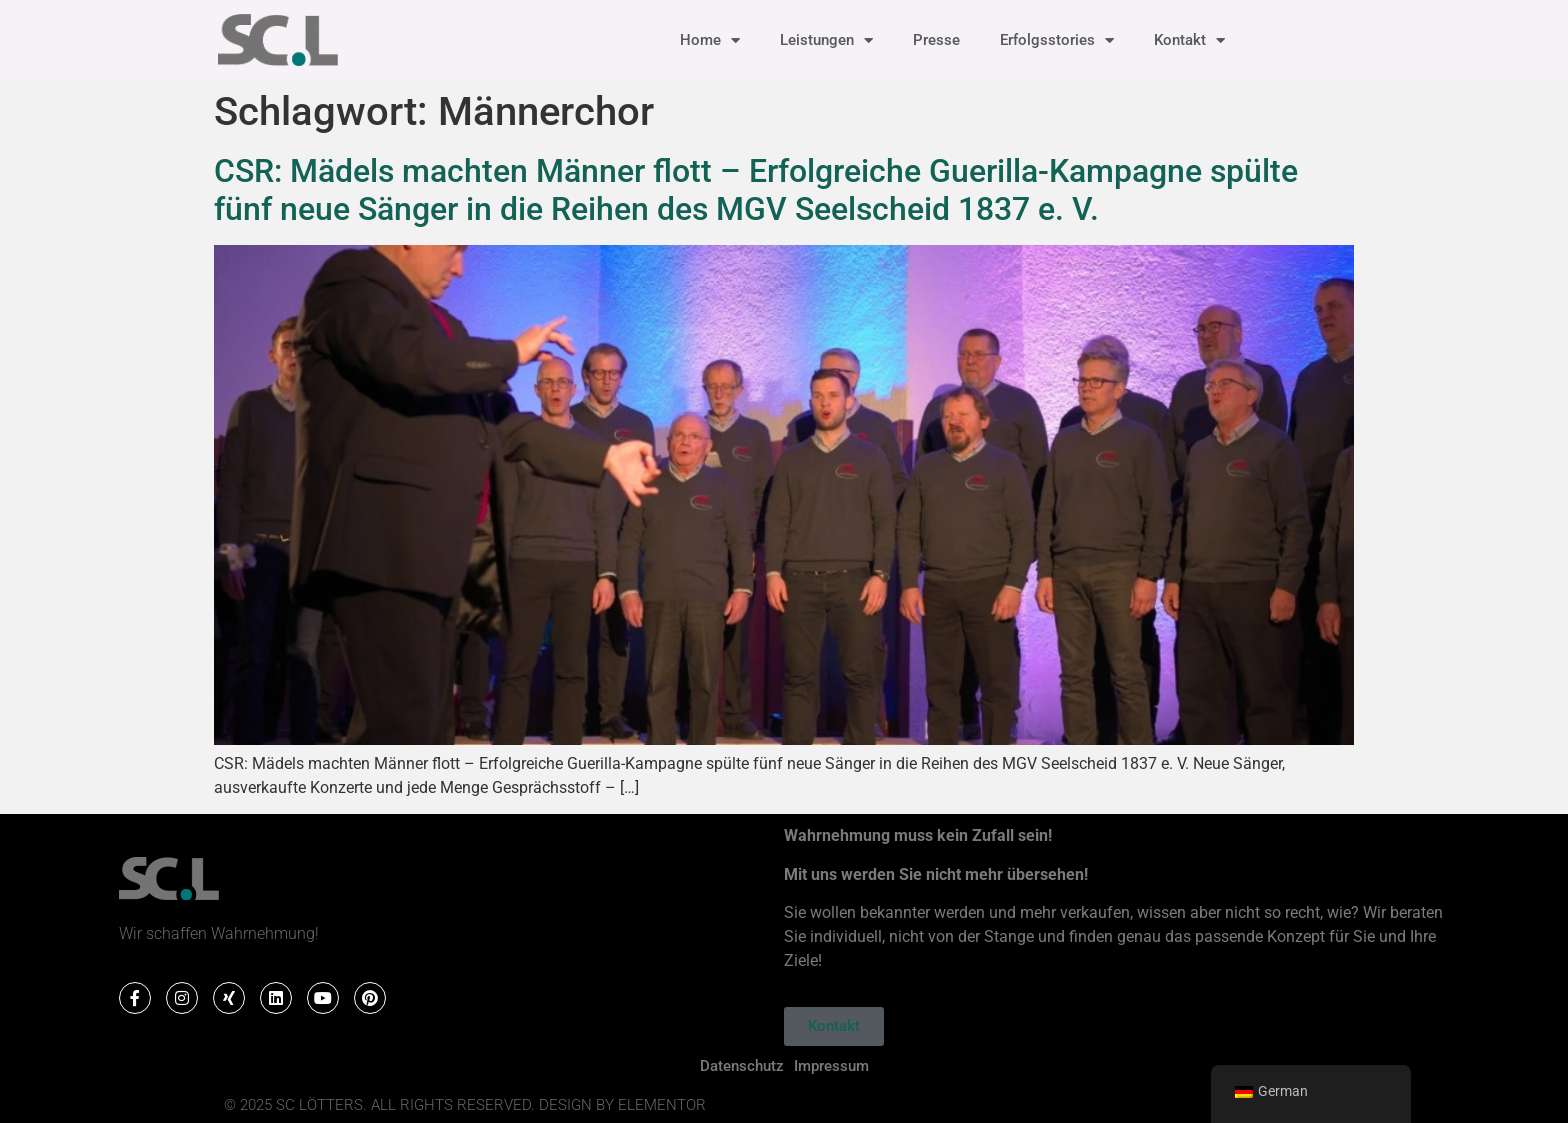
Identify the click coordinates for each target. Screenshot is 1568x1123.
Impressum (831, 1066)
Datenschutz (742, 1066)
